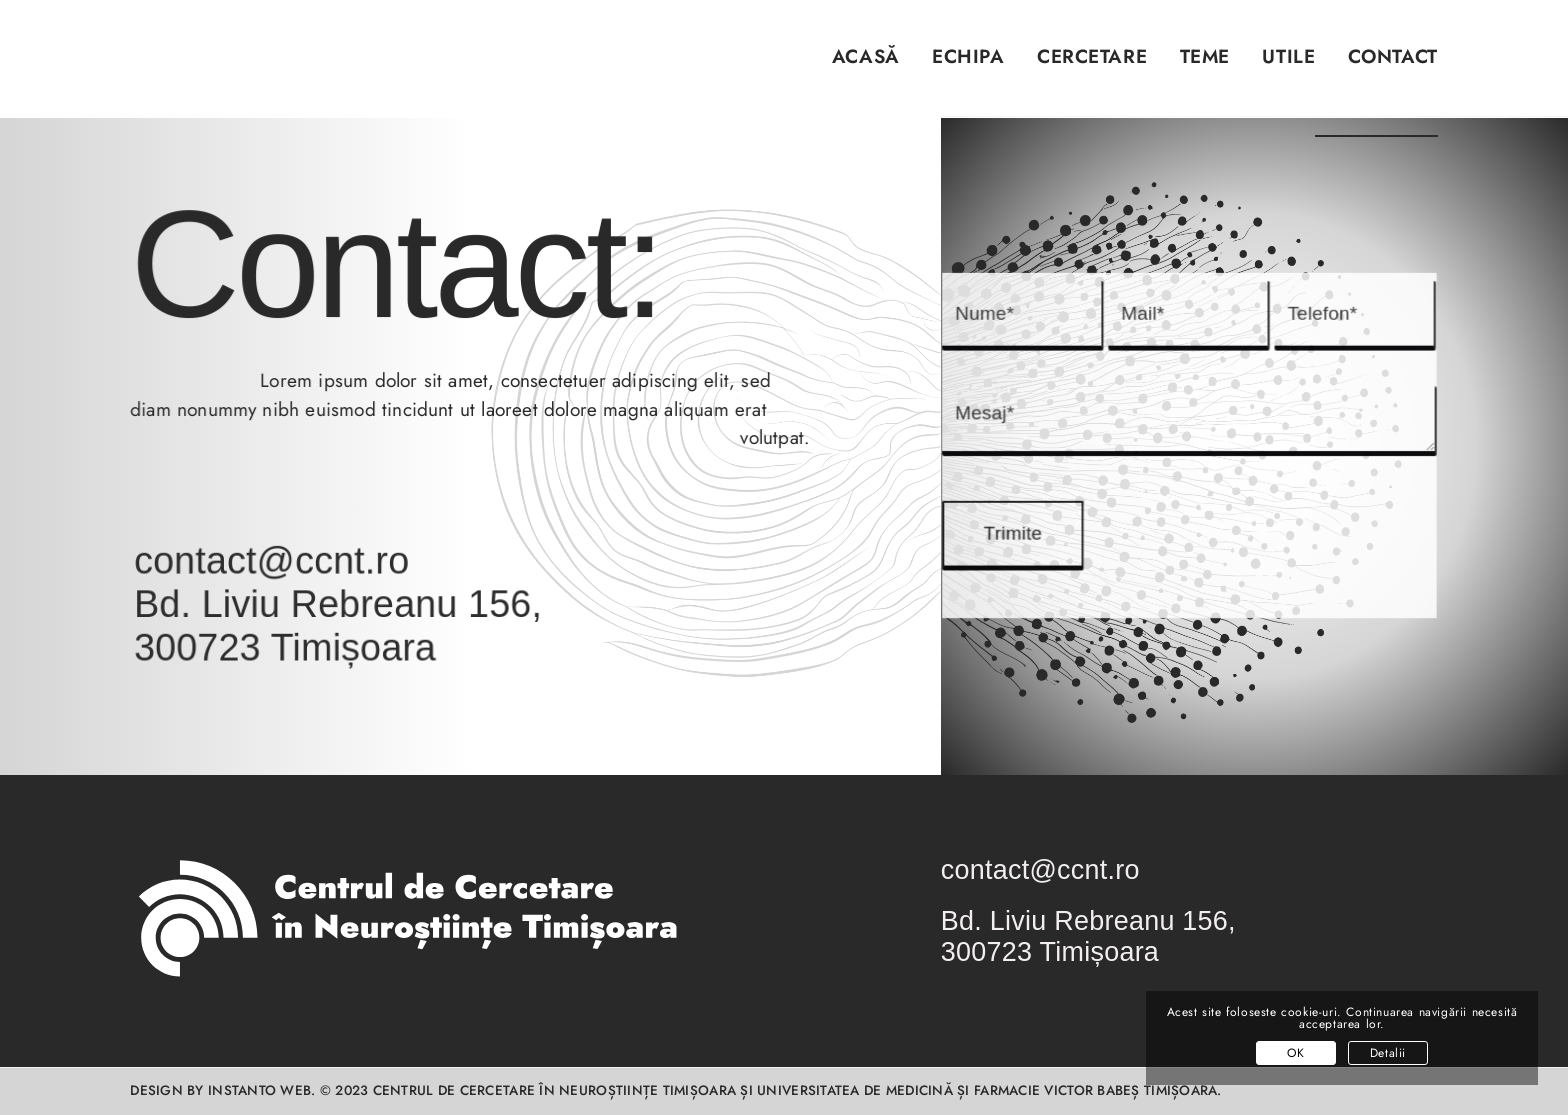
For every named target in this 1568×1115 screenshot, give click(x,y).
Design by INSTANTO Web (220, 1090)
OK (1295, 1053)
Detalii (1388, 1053)
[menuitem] (849, 68)
